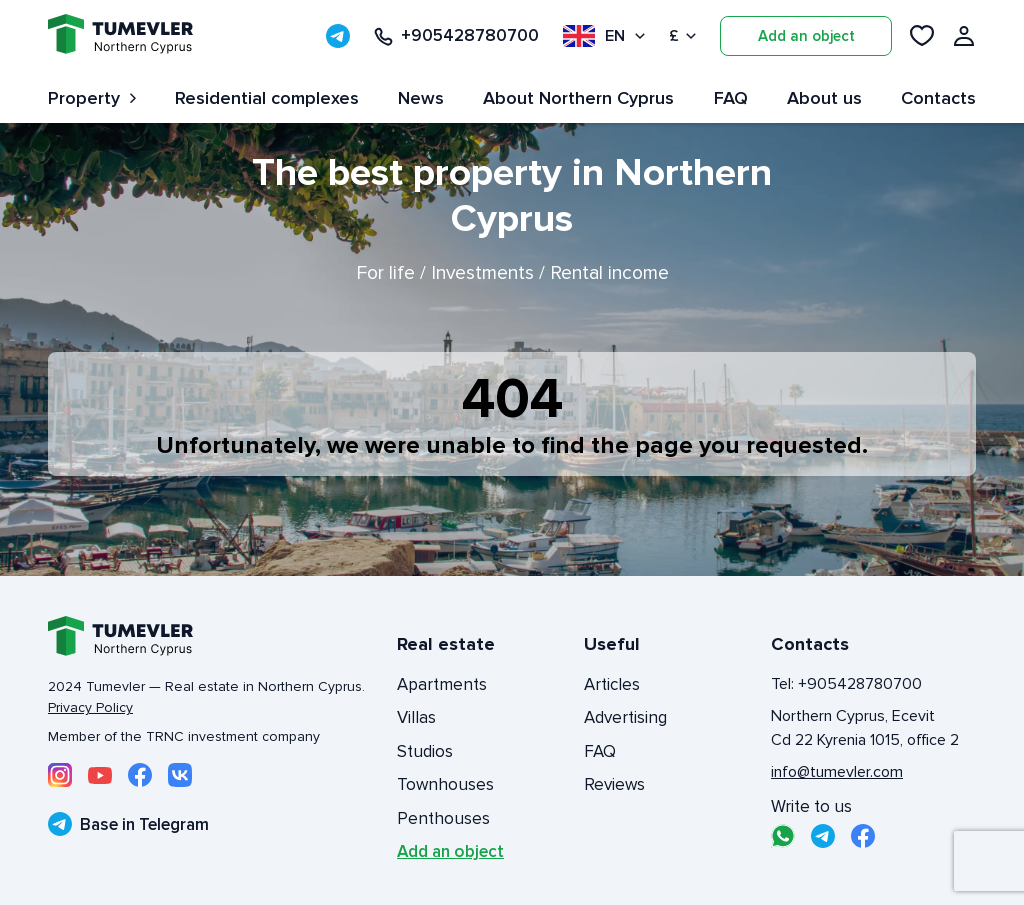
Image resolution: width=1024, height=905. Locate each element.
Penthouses (443, 818)
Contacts (938, 98)
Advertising (625, 717)
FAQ (731, 98)
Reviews (614, 784)
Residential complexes (267, 98)
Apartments (442, 684)
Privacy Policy (90, 707)
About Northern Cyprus (578, 98)
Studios (425, 751)
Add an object (806, 36)
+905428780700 (456, 36)
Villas (416, 717)
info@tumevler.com (837, 772)
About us (824, 98)
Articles (612, 684)
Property (92, 98)
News (421, 98)
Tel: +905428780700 (846, 684)
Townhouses (445, 784)
